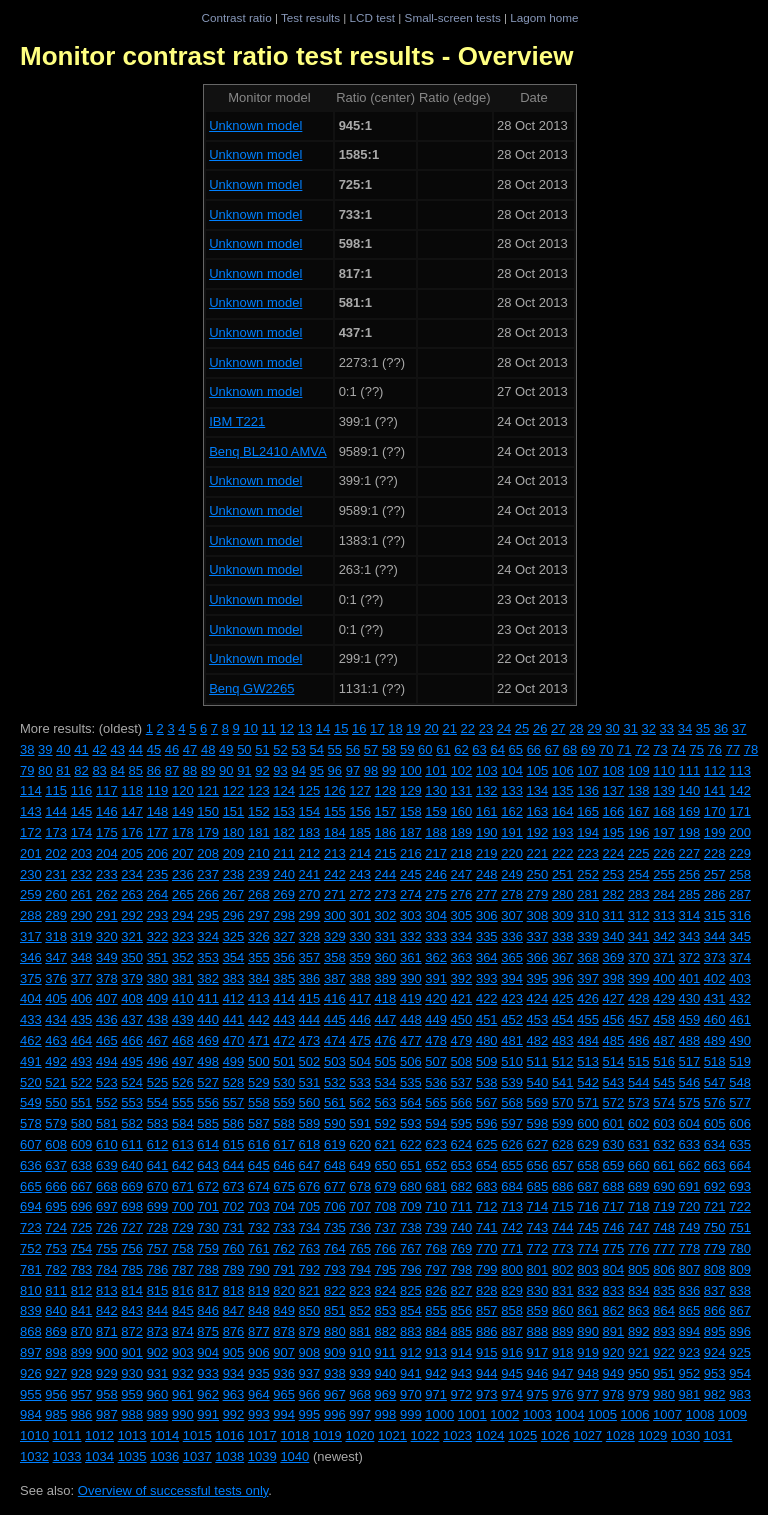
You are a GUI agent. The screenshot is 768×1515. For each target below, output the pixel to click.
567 (487, 1102)
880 (335, 1331)
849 (284, 1310)
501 (284, 1061)
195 (614, 832)
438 (158, 1019)
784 (107, 1269)
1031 (717, 1435)
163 (538, 811)
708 (386, 1206)
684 (512, 1186)
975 (538, 1394)
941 (411, 1373)
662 (690, 1165)
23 (486, 728)
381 (183, 978)
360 (386, 957)
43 (117, 749)
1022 (425, 1435)
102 (462, 770)
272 (360, 894)
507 (436, 1061)
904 (208, 1352)
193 (563, 832)
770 (487, 1248)
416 (335, 998)
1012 (99, 1435)
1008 (700, 1414)
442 (259, 1019)
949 (614, 1373)
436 (107, 1019)
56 (353, 749)
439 (183, 1019)
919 (588, 1352)
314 (690, 915)
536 (436, 1082)
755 (107, 1248)
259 (31, 894)
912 (411, 1352)
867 (740, 1310)
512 (563, 1061)
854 (411, 1310)
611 (132, 1144)
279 (538, 894)
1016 (229, 1435)
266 (208, 894)
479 (462, 1040)
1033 (67, 1456)
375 (31, 978)
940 (386, 1373)
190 (487, 832)
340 (614, 936)
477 (411, 1040)
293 (158, 915)
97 (353, 770)
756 (132, 1248)
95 (317, 770)
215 (386, 853)
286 (715, 894)
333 (436, 936)
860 (563, 1310)
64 (497, 749)
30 (612, 728)
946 (538, 1373)
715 (563, 1206)
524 (132, 1082)
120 (183, 790)
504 (360, 1061)
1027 (587, 1435)
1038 (229, 1456)
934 (234, 1373)
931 (158, 1373)
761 (259, 1248)
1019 (327, 1435)
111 (690, 770)
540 (538, 1082)
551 (82, 1102)
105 (538, 770)
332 (411, 936)
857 (487, 1310)
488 (690, 1040)
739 (436, 1227)
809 (740, 1269)
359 (360, 957)
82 (81, 770)
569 (538, 1102)
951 (664, 1373)
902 (158, 1352)
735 (335, 1227)
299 (310, 915)
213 (335, 853)
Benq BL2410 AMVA (268, 451)
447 (386, 1019)
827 (462, 1290)
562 (360, 1102)
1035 (132, 1456)
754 (82, 1248)
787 (183, 1269)
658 (588, 1165)
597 (512, 1123)
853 (386, 1310)
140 (690, 790)
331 (386, 936)
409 (158, 998)
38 (27, 749)
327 (284, 936)
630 (614, 1144)
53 (298, 749)
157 (386, 811)
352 (183, 957)
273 (386, 894)
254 (639, 874)
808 (715, 1269)
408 (132, 998)
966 (310, 1394)
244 (386, 874)
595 (462, 1123)
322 (158, 936)
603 (664, 1123)
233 (107, 874)
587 (259, 1123)
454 (563, 1019)
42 (99, 749)
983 (740, 1394)
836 (690, 1290)
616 (259, 1144)
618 (310, 1144)
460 (715, 1019)
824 (386, 1290)
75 (696, 749)
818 (234, 1290)
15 (341, 728)
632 (664, 1144)
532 (335, 1082)
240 (284, 874)
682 (462, 1186)
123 (259, 790)
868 (31, 1331)
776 (639, 1248)
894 (690, 1331)
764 (335, 1248)
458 (664, 1019)
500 (259, 1061)
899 (82, 1352)
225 (639, 853)
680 (411, 1186)
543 (614, 1082)
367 (563, 957)
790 (259, 1269)
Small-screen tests (453, 17)
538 (487, 1082)
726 (107, 1227)
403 (740, 978)
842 (107, 1310)
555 (183, 1102)
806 (664, 1269)
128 (386, 790)
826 (436, 1290)
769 (462, 1248)
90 (226, 770)
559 (284, 1102)
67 (552, 749)
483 (563, 1040)
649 (360, 1165)
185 (360, 832)
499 (234, 1061)
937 (310, 1373)
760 (234, 1248)
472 (284, 1040)
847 (234, 1310)
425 (563, 998)
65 (516, 749)
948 (588, 1373)
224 (614, 853)
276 (462, 894)
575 (690, 1102)
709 (411, 1206)
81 (63, 770)
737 (386, 1227)
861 (588, 1310)
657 (563, 1165)
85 (136, 770)
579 (56, 1123)
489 (715, 1040)
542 (588, 1082)
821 (310, 1290)
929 (107, 1373)
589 (310, 1123)
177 (158, 832)
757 (158, 1248)
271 (335, 894)
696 (82, 1206)
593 (411, 1123)
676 (310, 1186)
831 (563, 1290)
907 (284, 1352)
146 (107, 811)
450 (462, 1019)
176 (132, 832)
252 (588, 874)
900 (107, 1352)
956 (56, 1394)
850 (310, 1310)
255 (664, 874)
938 (335, 1373)
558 (259, 1102)
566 (462, 1102)
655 (512, 1165)
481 (512, 1040)
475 (360, 1040)
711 (462, 1206)
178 (183, 832)
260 (56, 894)
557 (234, 1102)
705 (310, 1206)
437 (132, 1019)
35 (703, 728)
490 (740, 1040)
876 (234, 1331)
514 (614, 1061)
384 (259, 978)
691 (690, 1186)
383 (234, 978)
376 (56, 978)
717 (614, 1206)
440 (208, 1019)
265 (183, 894)
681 (436, 1186)
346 (31, 957)
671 (183, 1186)
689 (639, 1186)
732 (259, 1227)
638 (82, 1165)
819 (259, 1290)
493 (82, 1061)
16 (359, 728)
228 (715, 853)
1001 (472, 1414)
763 (310, 1248)
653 (462, 1165)
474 (335, 1040)
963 (234, 1394)
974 (512, 1394)
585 (208, 1123)
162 (512, 811)
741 (487, 1227)
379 (132, 978)
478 (436, 1040)
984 (31, 1414)
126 (335, 790)
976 (563, 1394)
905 (234, 1352)
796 (411, 1269)
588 (284, 1123)
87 (172, 770)
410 (183, 998)
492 (56, 1061)
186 (386, 832)
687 (588, 1186)
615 (234, 1144)
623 (436, 1144)
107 (588, 770)
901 (132, 1352)
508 (462, 1061)
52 (280, 749)
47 (190, 749)
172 (31, 832)
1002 (504, 1414)
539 (512, 1082)
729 (183, 1227)
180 (234, 832)
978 (614, 1394)
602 (639, 1123)
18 (395, 728)
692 (715, 1186)
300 (335, 915)
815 (158, 1290)
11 (269, 728)
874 (183, 1331)
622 (411, 1144)
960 (158, 1394)
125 (310, 790)
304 (436, 915)
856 (462, 1310)
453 (538, 1019)
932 (183, 1373)
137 (614, 790)
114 (31, 790)
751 (740, 1227)
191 (512, 832)
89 (208, 770)
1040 (294, 1456)
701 (208, 1206)
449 (436, 1019)
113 (740, 770)
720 (690, 1206)
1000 (439, 1414)
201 (31, 853)
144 (56, 811)
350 (132, 957)
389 (386, 978)
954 (740, 1373)
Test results (310, 17)
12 (287, 728)
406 (82, 998)
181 (259, 832)
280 (563, 894)
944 (487, 1373)
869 (56, 1331)
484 (588, 1040)
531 (310, 1082)
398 (614, 978)
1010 (34, 1435)
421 (462, 998)
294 (183, 915)
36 (721, 728)
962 (208, 1394)
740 (462, 1227)
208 (208, 853)
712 (487, 1206)
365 (512, 957)
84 (117, 770)
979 (639, 1394)
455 (588, 1019)
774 (588, 1248)
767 (411, 1248)
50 (244, 749)
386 (310, 978)
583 (158, 1123)
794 (360, 1269)
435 (82, 1019)
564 (411, 1102)
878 (284, 1331)
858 (512, 1310)
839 (31, 1310)
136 (588, 790)
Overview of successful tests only (173, 1490)
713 (512, 1206)
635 (740, 1144)
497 (183, 1061)
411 (208, 998)
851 (335, 1310)
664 (740, 1165)
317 (31, 936)
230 (31, 874)
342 (664, 936)
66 (534, 749)
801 (538, 1269)
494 (107, 1061)
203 (82, 853)
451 (487, 1019)
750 (715, 1227)
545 (664, 1082)
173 (56, 832)
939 (360, 1373)
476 (386, 1040)
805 (639, 1269)
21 (449, 728)
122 (234, 790)
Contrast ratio (236, 17)
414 (284, 998)
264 (158, 894)
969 (386, 1394)
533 (360, 1082)
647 (310, 1165)
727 (132, 1227)
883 (411, 1331)
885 (462, 1331)
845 (183, 1310)
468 (183, 1040)
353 (208, 957)
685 (538, 1186)
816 (183, 1290)
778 (690, 1248)
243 (360, 874)
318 (56, 936)
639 (107, 1165)
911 (386, 1352)
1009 (732, 1414)
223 (588, 853)
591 (360, 1123)
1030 (685, 1435)
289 (56, 915)
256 (690, 874)
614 (208, 1144)
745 (588, 1227)
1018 (294, 1435)
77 (733, 749)
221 (538, 853)
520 (31, 1082)
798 (462, 1269)
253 (614, 874)
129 (411, 790)
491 (31, 1061)
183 (310, 832)
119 (158, 790)
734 (310, 1227)
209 (234, 853)
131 (462, 790)
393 (487, 978)
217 (436, 853)
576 (715, 1102)
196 (639, 832)
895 (715, 1331)
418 (386, 998)
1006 (635, 1414)
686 (563, 1186)
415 (310, 998)
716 (588, 1206)
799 (487, 1269)
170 (715, 811)
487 (664, 1040)
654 (487, 1165)
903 (183, 1352)
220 (512, 853)
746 (614, 1227)
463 (56, 1040)
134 (538, 790)
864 (664, 1310)
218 (462, 853)
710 (436, 1206)
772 (538, 1248)
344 (715, 936)
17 (377, 728)
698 (132, 1206)
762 (284, 1248)
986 (82, 1414)
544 (639, 1082)
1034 (99, 1456)
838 (740, 1290)
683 (487, 1186)
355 (259, 957)
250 (538, 874)
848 (259, 1310)
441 (234, 1019)
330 (360, 936)
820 (284, 1290)
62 (461, 749)
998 (386, 1414)
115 (56, 790)
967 (335, 1394)
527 (208, 1082)
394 (512, 978)
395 (538, 978)
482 (538, 1040)
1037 (197, 1456)
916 (512, 1352)
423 (512, 998)
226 (664, 853)
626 (512, 1144)
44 (136, 749)
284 (664, 894)
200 (740, 832)
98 (371, 770)
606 (740, 1123)
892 (639, 1331)
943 (462, 1373)
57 (371, 749)
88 (190, 770)
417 (360, 998)
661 (664, 1165)
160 (462, 811)
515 (639, 1061)
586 (234, 1123)
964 (259, 1394)
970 (411, 1394)
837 (715, 1290)
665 (31, 1186)
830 (538, 1290)
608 (56, 1144)
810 (31, 1290)
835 (664, 1290)
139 (664, 790)
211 (284, 853)
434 (56, 1019)
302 (386, 915)
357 (310, 957)
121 (208, 790)
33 (667, 728)
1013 (132, 1435)
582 (132, 1123)
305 (462, 915)
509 (487, 1061)
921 (639, 1352)
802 (563, 1269)
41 (81, 749)
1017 (262, 1435)
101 (436, 770)
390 (411, 978)
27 (558, 728)
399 (639, 978)
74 (678, 749)
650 (386, 1165)
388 (360, 978)
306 (487, 915)
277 (487, 894)
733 (284, 1227)
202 (56, 853)
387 (335, 978)
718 (639, 1206)
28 (576, 728)
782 (56, 1269)
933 (208, 1373)
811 (56, 1290)
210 (259, 853)
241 (310, 874)
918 (563, 1352)
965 (284, 1394)
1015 (197, 1435)
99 (389, 770)
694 (31, 1206)
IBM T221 (237, 421)
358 (335, 957)
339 (588, 936)
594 (436, 1123)
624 (462, 1144)
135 (563, 790)
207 (183, 853)
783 (82, 1269)
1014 (164, 1435)
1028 (620, 1435)
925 (740, 1352)
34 (685, 728)
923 (690, 1352)
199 (715, 832)
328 (310, 936)
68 (570, 749)
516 (664, 1061)
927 (56, 1373)
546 (690, 1082)
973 (487, 1394)
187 (411, 832)
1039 (262, 1456)
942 (436, 1373)
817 (208, 1290)
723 (31, 1227)
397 (588, 978)
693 (740, 1186)
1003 (537, 1414)
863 (639, 1310)
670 (158, 1186)
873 (158, 1331)
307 (512, 915)
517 (690, 1061)
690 (664, 1186)
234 (132, 874)
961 (183, 1394)
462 (31, 1040)
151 (234, 811)
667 (82, 1186)
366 (538, 957)
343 (690, 936)
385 (284, 978)
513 (588, 1061)
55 (335, 749)
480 (487, 1040)
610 (107, 1144)
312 (639, 915)
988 (132, 1414)
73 (660, 749)
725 (82, 1227)
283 (639, 894)
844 (158, 1310)
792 (310, 1269)
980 (664, 1394)
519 (740, 1061)
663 (715, 1165)
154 (310, 811)
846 (208, 1310)
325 (234, 936)
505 (386, 1061)
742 (512, 1227)
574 (664, 1102)
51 (262, 749)
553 (132, 1102)
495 (132, 1061)
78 (751, 749)
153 (284, 811)
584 (183, 1123)
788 (208, 1269)
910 (360, 1352)
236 (183, 874)
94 (298, 770)
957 (82, 1394)
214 (360, 853)
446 (360, 1019)
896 (740, 1331)
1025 (522, 1435)
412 (234, 998)
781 (31, 1269)
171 (740, 811)
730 (208, 1227)
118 (132, 790)
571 (588, 1102)
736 (360, 1227)
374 (740, 957)
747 (639, 1227)
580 (82, 1123)
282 (614, 894)
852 (360, 1310)
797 (436, 1269)
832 (588, 1290)
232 (82, 874)
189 (462, 832)
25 (522, 728)
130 (436, 790)
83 (99, 770)
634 (715, 1144)
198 (690, 832)
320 (107, 936)
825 (411, 1290)
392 (462, 978)
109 (639, 770)
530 (284, 1082)
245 (411, 874)
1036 (164, 1456)
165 (588, 811)
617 (284, 1144)
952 (690, 1373)
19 (413, 728)
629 (588, 1144)
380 (158, 978)
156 (360, 811)
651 (411, 1165)
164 (563, 811)
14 (323, 728)
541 (563, 1082)
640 (132, 1165)
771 (512, 1248)
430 (690, 998)
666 (56, 1186)
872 (132, 1331)
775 (614, 1248)
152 (259, 811)
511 (538, 1061)
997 (360, 1414)
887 (512, 1331)
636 (31, 1165)
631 (639, 1144)
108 (614, 770)
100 (411, 770)
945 (512, 1373)
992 (234, 1414)
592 (386, 1123)
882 (386, 1331)
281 (588, 894)
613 (183, 1144)
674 (259, 1186)
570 (563, 1102)
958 (107, 1394)
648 (335, 1165)
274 (411, 894)
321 (132, 936)
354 (234, 957)
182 (284, 832)
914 (462, 1352)
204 (107, 853)
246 (436, 874)
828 (487, 1290)
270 (310, 894)
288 (31, 915)
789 (234, 1269)
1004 (569, 1414)
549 (31, 1102)
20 (431, 728)
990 (183, 1414)
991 (208, 1414)
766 (386, 1248)
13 (305, 728)
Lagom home (544, 17)
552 (107, 1102)
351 (158, 957)
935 (259, 1373)
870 (82, 1331)
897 (31, 1352)
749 (690, 1227)
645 (259, 1165)
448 (411, 1019)
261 (82, 894)
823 (360, 1290)
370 (639, 957)
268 (259, 894)
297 (259, 915)
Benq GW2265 (251, 688)
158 (411, 811)
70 (606, 749)
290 (82, 915)
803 (588, 1269)
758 (183, 1248)
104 (512, 770)
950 (639, 1373)
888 (538, 1331)
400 (664, 978)
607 (31, 1144)
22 (468, 728)
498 (208, 1061)
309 (563, 915)
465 (107, 1040)
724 (56, 1227)
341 (639, 936)
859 (538, 1310)
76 (715, 749)
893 (664, 1331)
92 (262, 770)
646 (284, 1165)
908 (310, 1352)
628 (563, 1144)
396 (563, 978)
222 (563, 853)
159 (436, 811)
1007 (667, 1414)
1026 (555, 1435)
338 (563, 936)
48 (208, 749)
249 (512, 874)
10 (250, 728)
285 (690, 894)
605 (715, 1123)
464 (82, 1040)
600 (588, 1123)
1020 (359, 1435)
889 (563, 1331)
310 (588, 915)
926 (31, 1373)
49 (226, 749)
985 (56, 1414)
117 (107, 790)
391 (436, 978)
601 (614, 1123)
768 (436, 1248)
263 (132, 894)
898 (56, 1352)
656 (538, 1165)
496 (158, 1061)
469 (208, 1040)
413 (259, 998)
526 (183, 1082)
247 (462, 874)
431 (715, 998)
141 (715, 790)
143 (31, 811)
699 (158, 1206)
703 (259, 1206)
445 (335, 1019)
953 (715, 1373)
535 (411, 1082)
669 (132, 1186)
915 (487, 1352)
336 (512, 936)
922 (664, 1352)
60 (425, 749)
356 (284, 957)
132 (487, 790)
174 (82, 832)
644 (234, 1165)
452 (512, 1019)
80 (45, 770)
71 (624, 749)
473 (310, 1040)
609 (82, 1144)
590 (335, 1123)
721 (715, 1206)
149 (183, 811)
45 (154, 749)
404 (31, 998)
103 (487, 770)
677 (335, 1186)
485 (614, 1040)
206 (158, 853)
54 (317, 749)
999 (411, 1414)
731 (234, 1227)
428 (639, 998)
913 (436, 1352)
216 (411, 853)
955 (31, 1394)
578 (31, 1123)
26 (540, 728)
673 (234, 1186)
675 (284, 1186)
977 (588, 1394)
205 (132, 853)
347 (56, 957)
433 (31, 1019)
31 (630, 728)
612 (158, 1144)
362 (436, 957)
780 (740, 1248)
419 (411, 998)
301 (360, 915)
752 (31, 1248)
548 (740, 1082)
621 (386, 1144)
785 (132, 1269)
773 (563, 1248)
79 (27, 770)
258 (740, 874)
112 (715, 770)
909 (335, 1352)
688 (614, 1186)
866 (715, 1310)
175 (107, 832)
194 (588, 832)
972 (462, 1394)
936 (284, 1373)
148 (158, 811)
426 (588, 998)
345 (740, 936)
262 (107, 894)
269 (284, 894)
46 (172, 749)
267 (234, 894)
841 (82, 1310)
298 (284, 915)
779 (715, 1248)
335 (487, 936)
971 (436, 1394)
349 (107, 957)
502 (310, 1061)
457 (639, 1019)
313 (664, 915)
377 (82, 978)
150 (208, 811)
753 (56, 1248)
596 (487, 1123)
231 (56, 874)
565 (436, 1102)
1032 (34, 1456)
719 (664, 1206)
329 (335, 936)
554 (158, 1102)
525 (158, 1082)
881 (360, 1331)
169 (690, 811)
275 (436, 894)
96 (335, 770)
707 (360, 1206)
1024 (490, 1435)
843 (132, 1310)
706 (335, 1206)
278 (512, 894)
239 (259, 874)
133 (512, 790)
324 (208, 936)
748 (664, 1227)
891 (614, 1331)
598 (538, 1123)
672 (208, 1186)
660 (639, 1165)
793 (335, 1269)
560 (310, 1102)
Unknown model (255, 125)
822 (335, 1290)
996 (335, 1414)
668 (107, 1186)
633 (690, 1144)
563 (386, 1102)
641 (158, 1165)
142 (740, 790)
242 (335, 874)
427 (614, 998)
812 (82, 1290)
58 (389, 749)
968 (360, 1394)
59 (407, 749)
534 (386, 1082)
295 (208, 915)
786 (158, 1269)
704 (284, 1206)
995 (310, 1414)
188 (436, 832)
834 (639, 1290)
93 (280, 770)
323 (183, 936)
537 (462, 1082)
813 (107, 1290)
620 (360, 1144)
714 (538, 1206)
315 (715, 915)
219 (487, 853)
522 (82, 1082)
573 (639, 1102)
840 (56, 1310)
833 (614, 1290)
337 (538, 936)
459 (690, 1019)
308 (538, 915)
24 (504, 728)
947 (563, 1373)
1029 (652, 1435)
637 (56, 1165)
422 (487, 998)
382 (208, 978)
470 (234, 1040)
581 (107, 1123)
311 (614, 915)
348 (82, 957)
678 (360, 1186)
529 (259, 1082)
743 (538, 1227)
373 (715, 957)
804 (614, 1269)
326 (259, 936)
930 (132, 1373)
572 (614, 1102)
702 (234, 1206)
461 (740, 1019)
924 (715, 1352)
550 (56, 1102)
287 (740, 894)
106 (563, 770)
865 (690, 1310)
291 (107, 915)
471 (259, 1040)
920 (614, 1352)
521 (56, 1082)
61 (443, 749)
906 (259, 1352)
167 (639, 811)
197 (664, 832)
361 (411, 957)
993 (259, 1414)
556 (208, 1102)
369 (614, 957)
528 (234, 1082)
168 (664, 811)
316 (740, 915)
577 (740, 1102)
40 (63, 749)
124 (284, 790)
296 (234, 915)
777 (664, 1248)
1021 (392, 1435)
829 (512, 1290)
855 (436, 1310)
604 (690, 1123)
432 (740, 998)
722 (740, 1206)
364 (487, 957)
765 (360, 1248)
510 (512, 1061)
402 (715, 978)
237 (208, 874)
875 (208, 1331)
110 (664, 770)
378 (107, 978)
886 (487, 1331)
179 (208, 832)
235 (158, 874)
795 (386, 1269)
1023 (457, 1435)
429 (664, 998)
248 (487, 874)
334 (462, 936)
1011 (67, 1435)
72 (642, 749)
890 (588, 1331)
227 (690, 853)
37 (739, 728)
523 (107, 1082)
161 (487, 811)
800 (512, 1269)
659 (614, 1165)
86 (154, 770)
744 (563, 1227)
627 (538, 1144)
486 (639, 1040)
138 (639, 790)
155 (335, 811)
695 (56, 1206)
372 (690, 957)
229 (740, 853)
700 (183, 1206)
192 (538, 832)
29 (594, 728)
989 (158, 1414)
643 (208, 1165)
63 (479, 749)
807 (690, 1269)
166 (614, 811)
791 (284, 1269)
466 (132, 1040)
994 (284, 1414)
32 (649, 728)
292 (132, 915)
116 (82, 790)
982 (715, 1394)
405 (56, 998)
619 (335, 1144)
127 (360, 790)
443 (284, 1019)
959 (132, 1394)
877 (259, 1331)
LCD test (372, 17)
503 (335, 1061)
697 (107, 1206)
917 (538, 1352)
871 (107, 1331)
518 (715, 1061)
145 (82, 811)
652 (436, 1165)
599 (563, 1123)
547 (715, 1082)
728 (158, 1227)
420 (436, 998)
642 (183, 1165)
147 (132, 811)
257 (715, 874)
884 (436, 1331)
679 (386, 1186)
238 (234, 874)
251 (563, 874)
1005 (602, 1414)
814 (132, 1290)
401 (690, 978)
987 (107, 1414)
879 (310, 1331)
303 (411, 915)
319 (82, 936)
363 (462, 957)
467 (158, 1040)
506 (411, 1061)
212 (310, 853)
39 (45, 749)
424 (538, 998)
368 (588, 957)
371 (664, 957)
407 (107, 998)
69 (588, 749)
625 (487, 1144)
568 (512, 1102)
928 (82, 1373)
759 (208, 1248)
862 (614, 1310)
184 (335, 832)
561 (335, 1102)
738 (411, 1227)
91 (244, 770)
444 (310, 1019)
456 (614, 1019)
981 (690, 1394)
